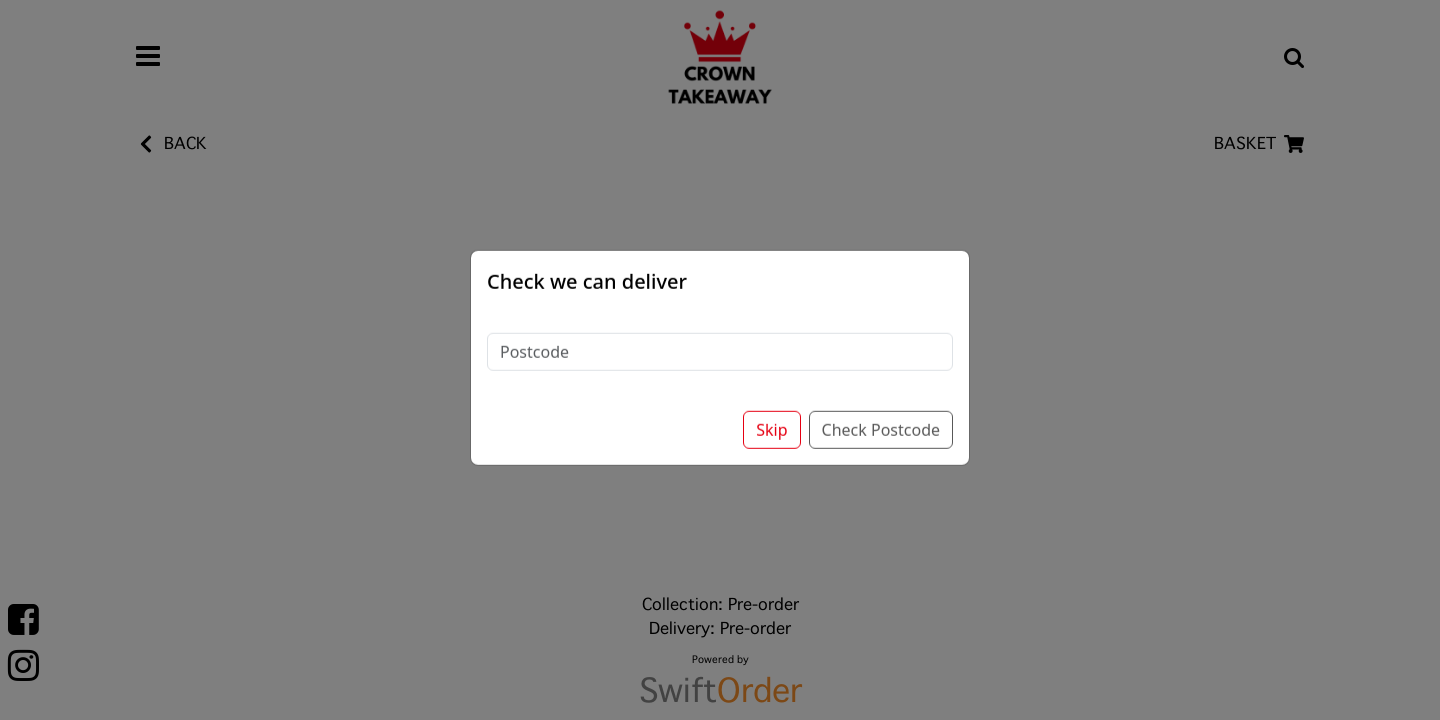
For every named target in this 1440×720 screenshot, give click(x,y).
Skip (771, 413)
